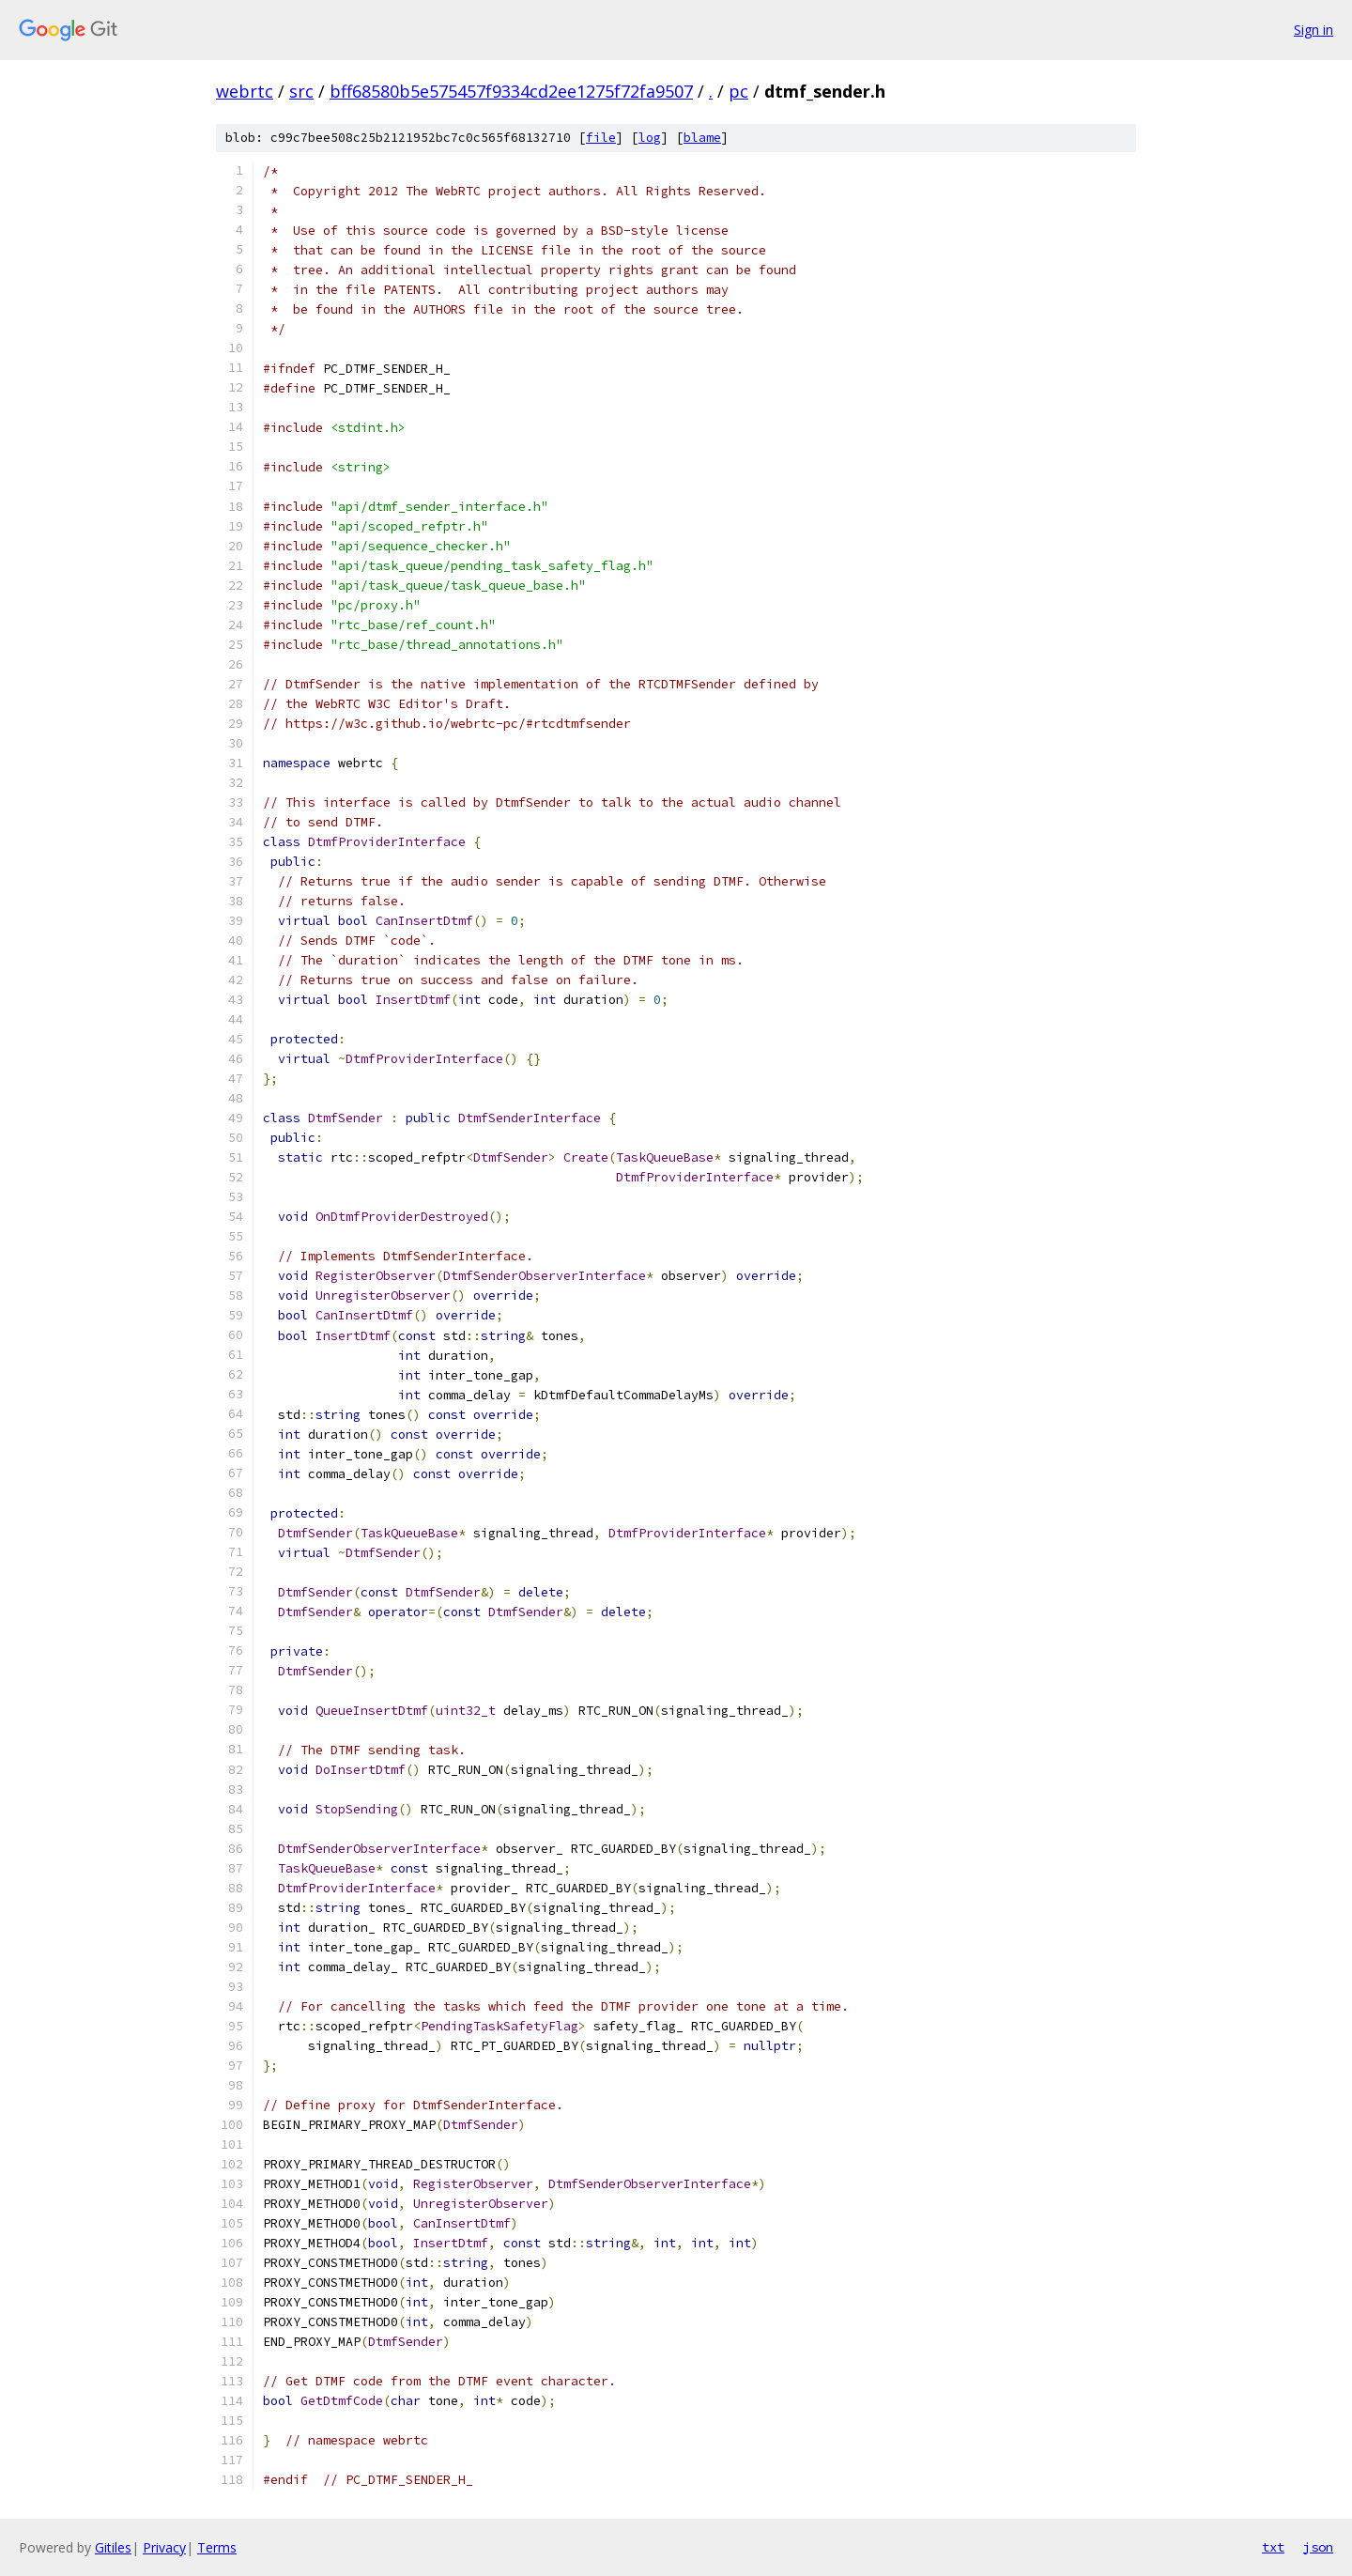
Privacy (164, 2547)
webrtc (244, 91)
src (301, 91)
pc (738, 91)
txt (1273, 2546)
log (649, 138)
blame (702, 138)
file (601, 138)
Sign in (1313, 30)
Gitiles (113, 2547)
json (1318, 2546)
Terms (217, 2547)
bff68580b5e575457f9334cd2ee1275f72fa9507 (511, 91)
